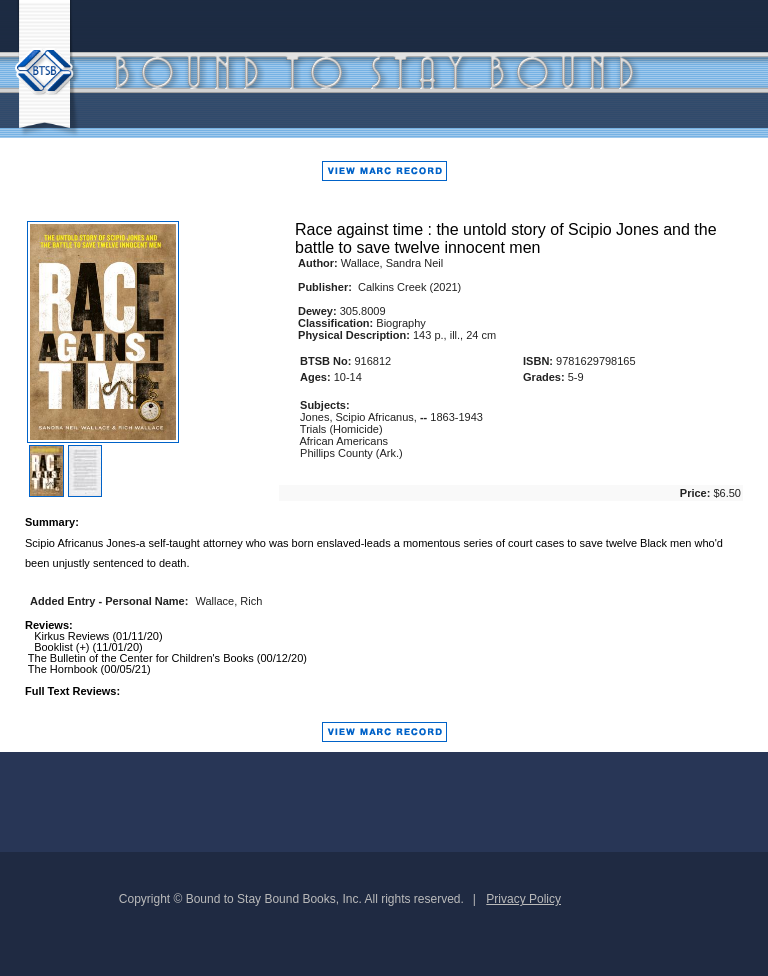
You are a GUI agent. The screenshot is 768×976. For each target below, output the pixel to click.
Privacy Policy (523, 899)
